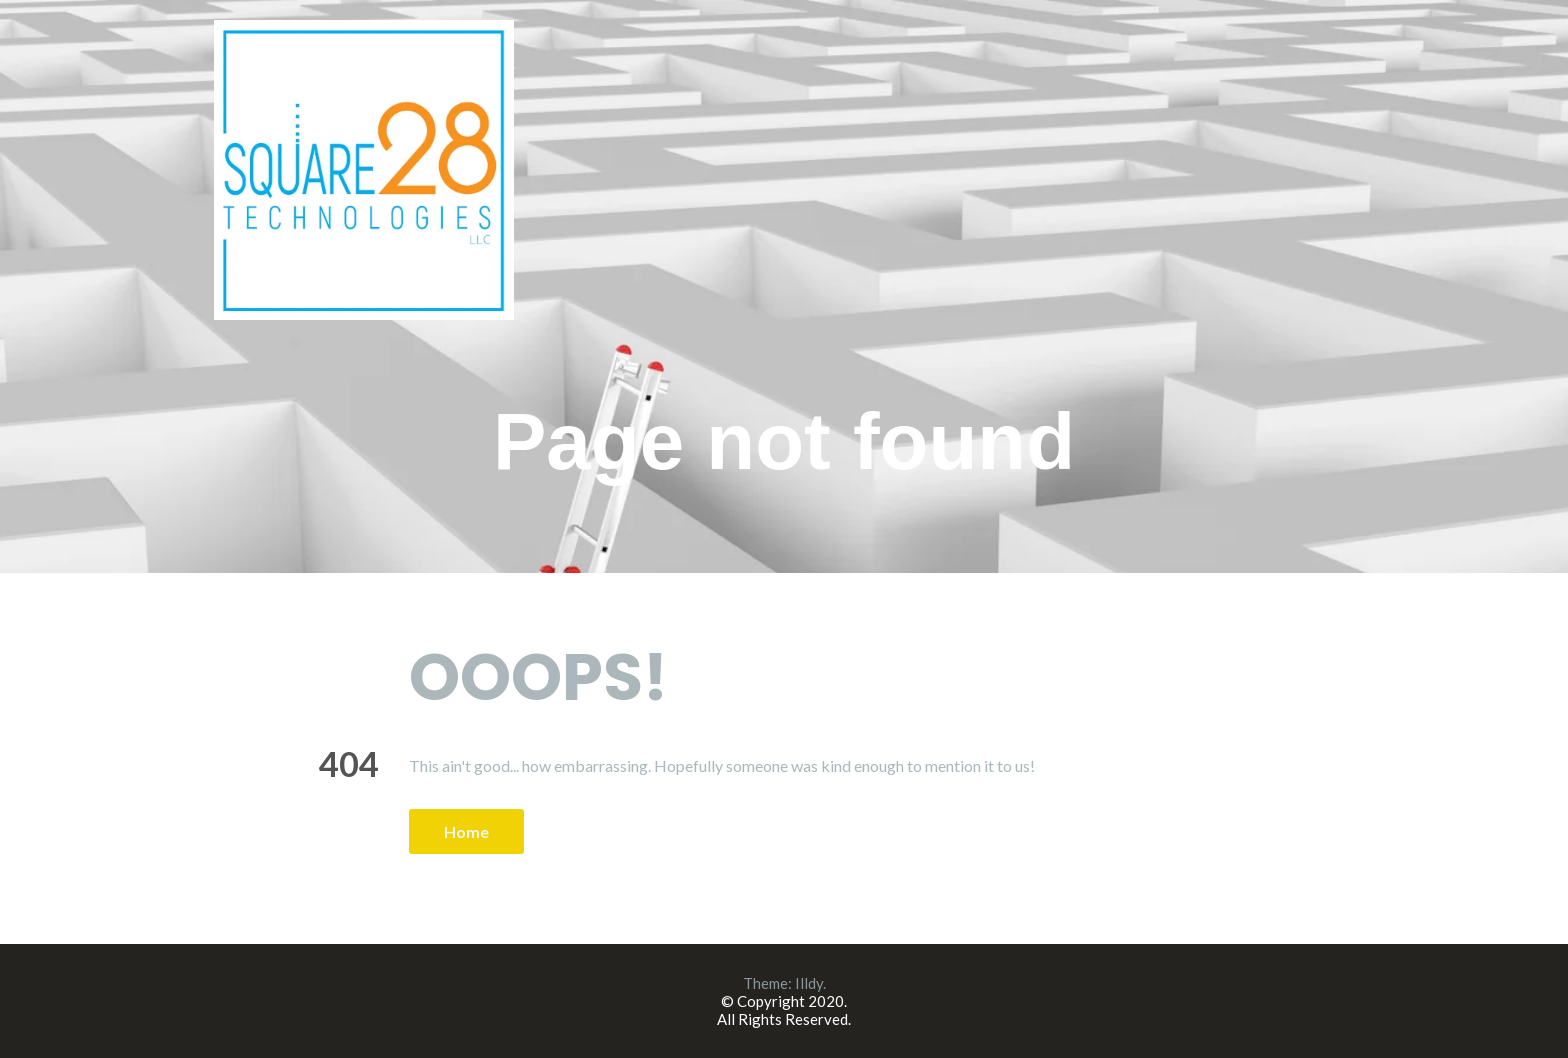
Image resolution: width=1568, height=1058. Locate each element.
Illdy (809, 983)
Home (466, 831)
